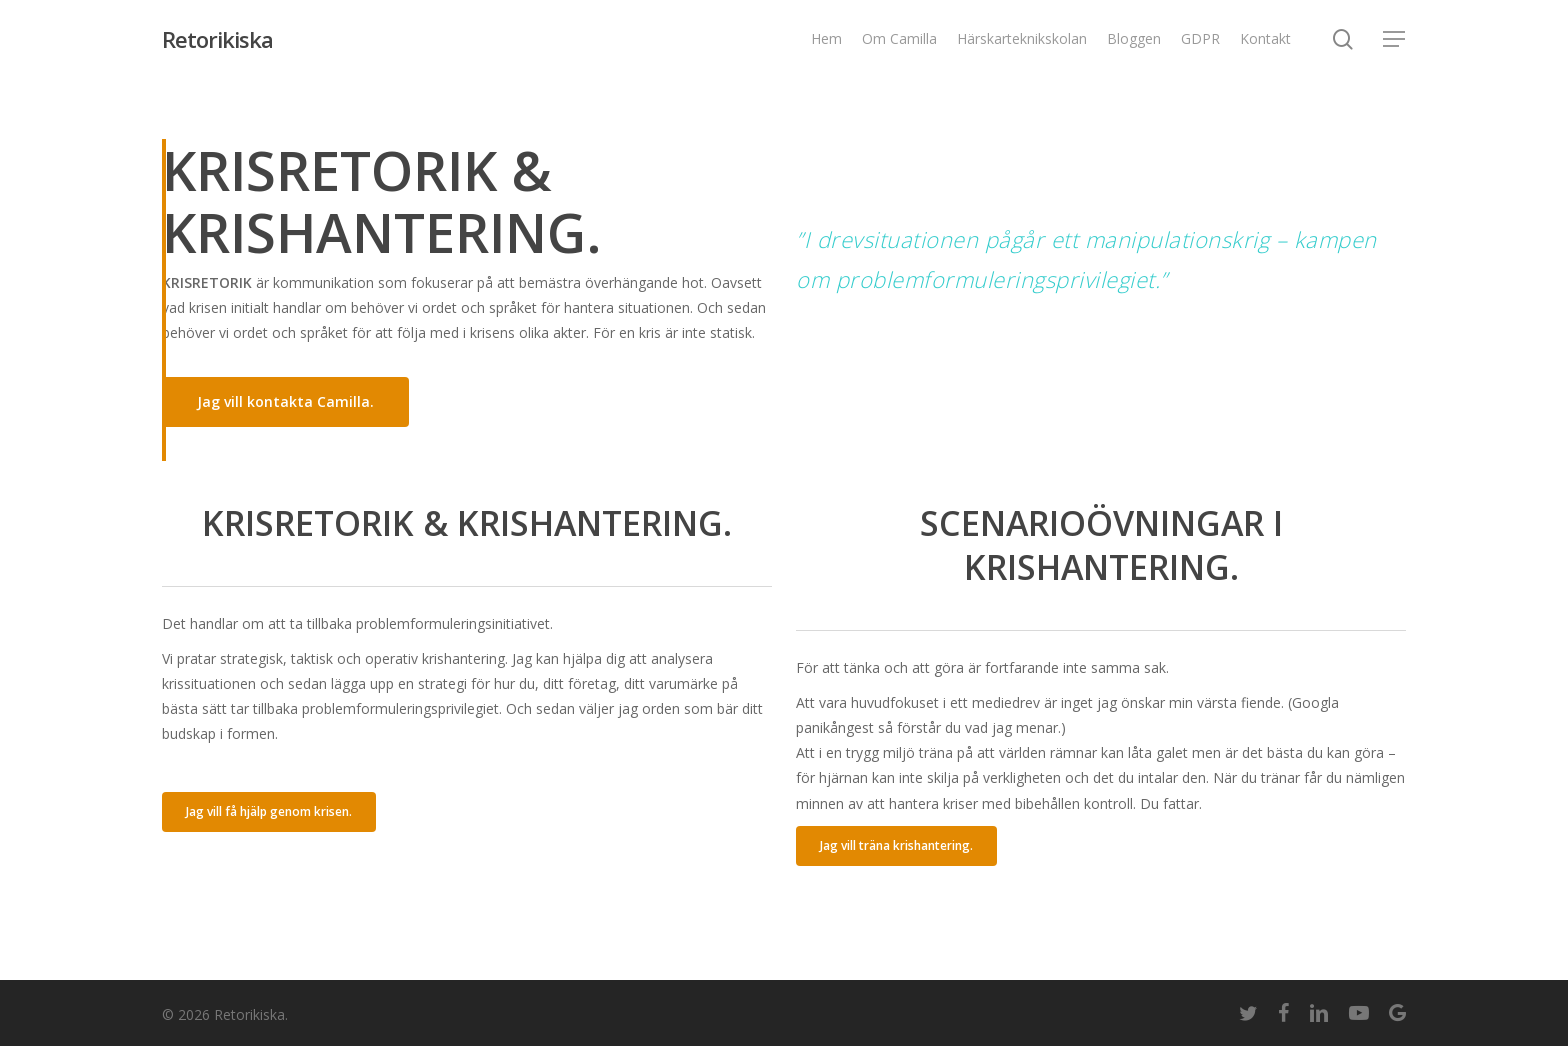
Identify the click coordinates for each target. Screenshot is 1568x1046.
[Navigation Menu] (1395, 39)
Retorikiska (217, 39)
